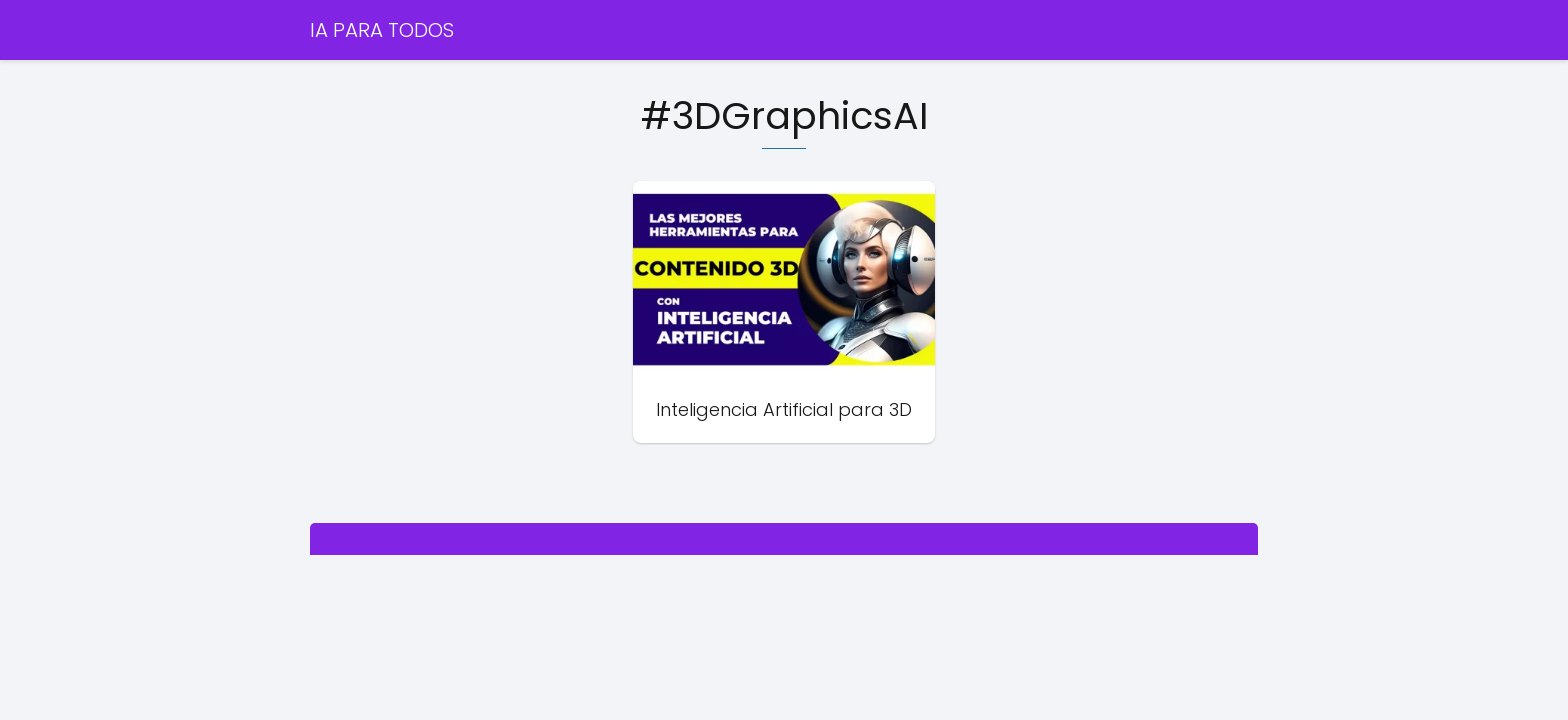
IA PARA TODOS (382, 30)
